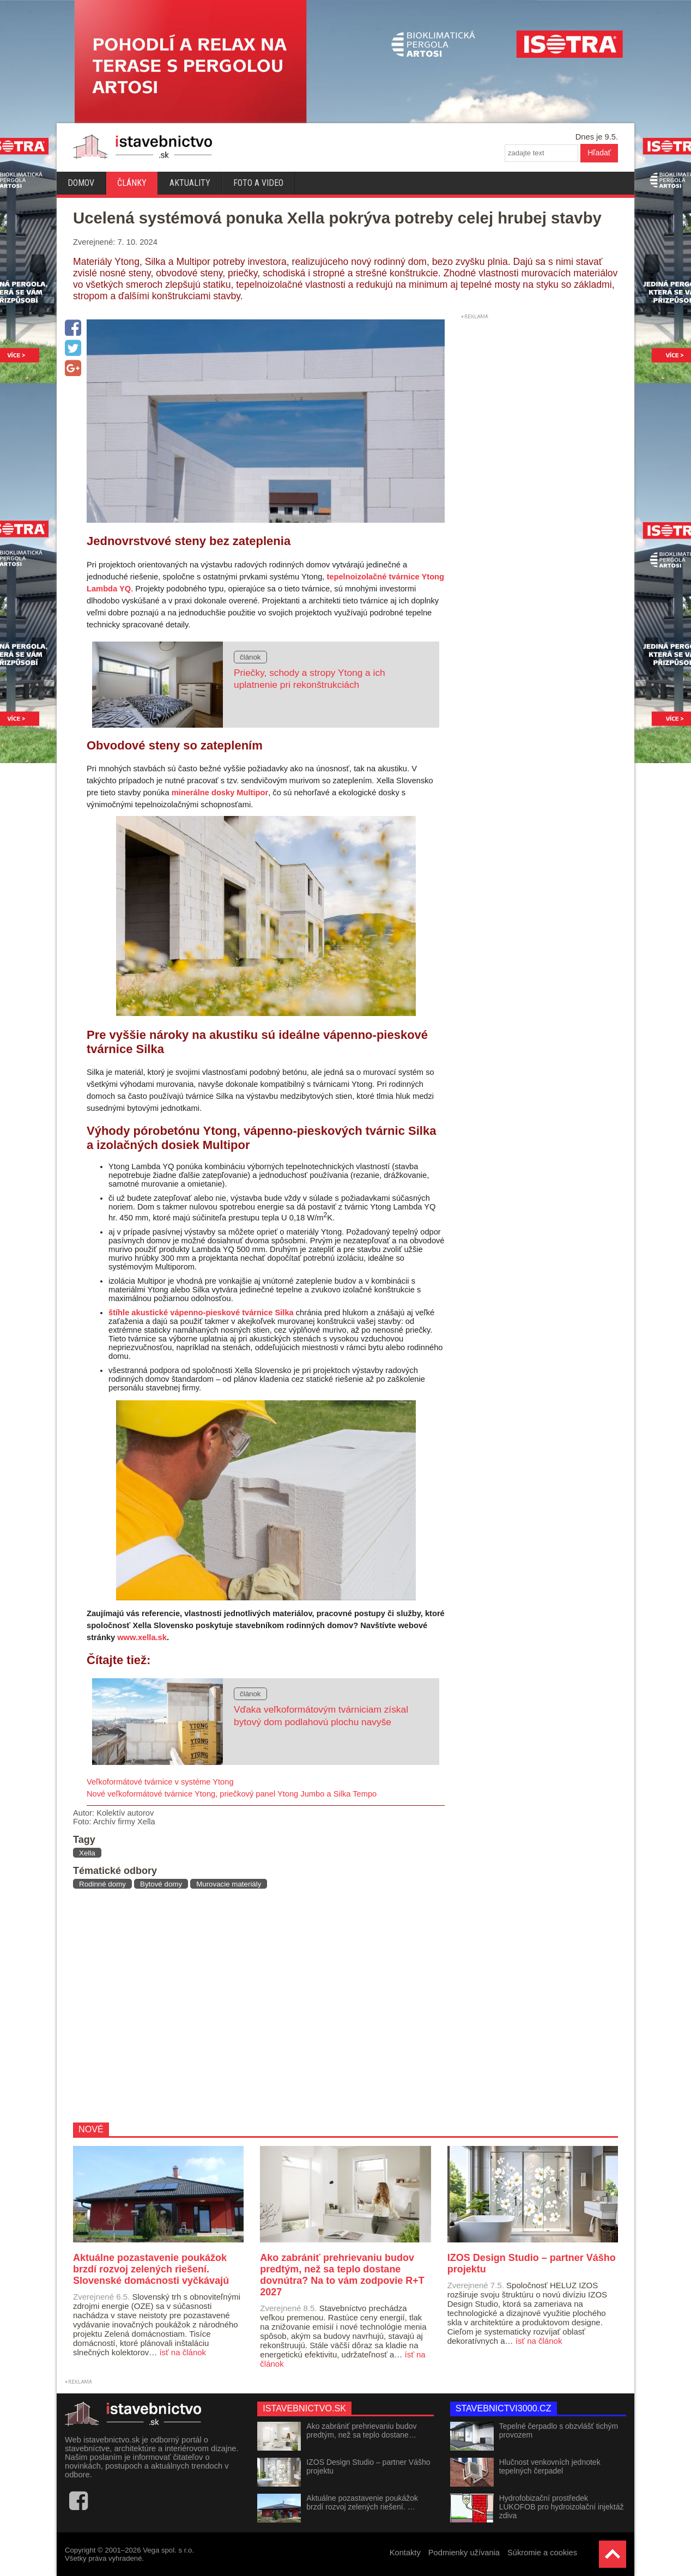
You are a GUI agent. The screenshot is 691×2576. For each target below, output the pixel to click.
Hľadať (599, 152)
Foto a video (258, 183)
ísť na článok (182, 2352)
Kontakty (405, 2552)
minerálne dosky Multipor (220, 792)
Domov (81, 183)
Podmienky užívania (464, 2552)
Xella (87, 1853)
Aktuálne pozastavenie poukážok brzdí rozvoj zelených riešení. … (362, 2502)
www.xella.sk (142, 1637)
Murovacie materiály (228, 1884)
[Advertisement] (255, 2005)
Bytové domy (161, 1884)
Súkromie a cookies (542, 2552)
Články (132, 183)
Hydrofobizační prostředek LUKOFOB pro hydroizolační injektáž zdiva (561, 2507)
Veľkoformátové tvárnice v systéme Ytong (160, 1781)
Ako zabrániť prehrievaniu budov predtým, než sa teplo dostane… (361, 2430)
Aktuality (189, 183)
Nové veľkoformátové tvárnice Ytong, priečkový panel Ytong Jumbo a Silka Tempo (232, 1793)
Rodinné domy (102, 1884)
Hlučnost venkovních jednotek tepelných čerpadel (550, 2466)
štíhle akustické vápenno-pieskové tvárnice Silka (201, 1312)
